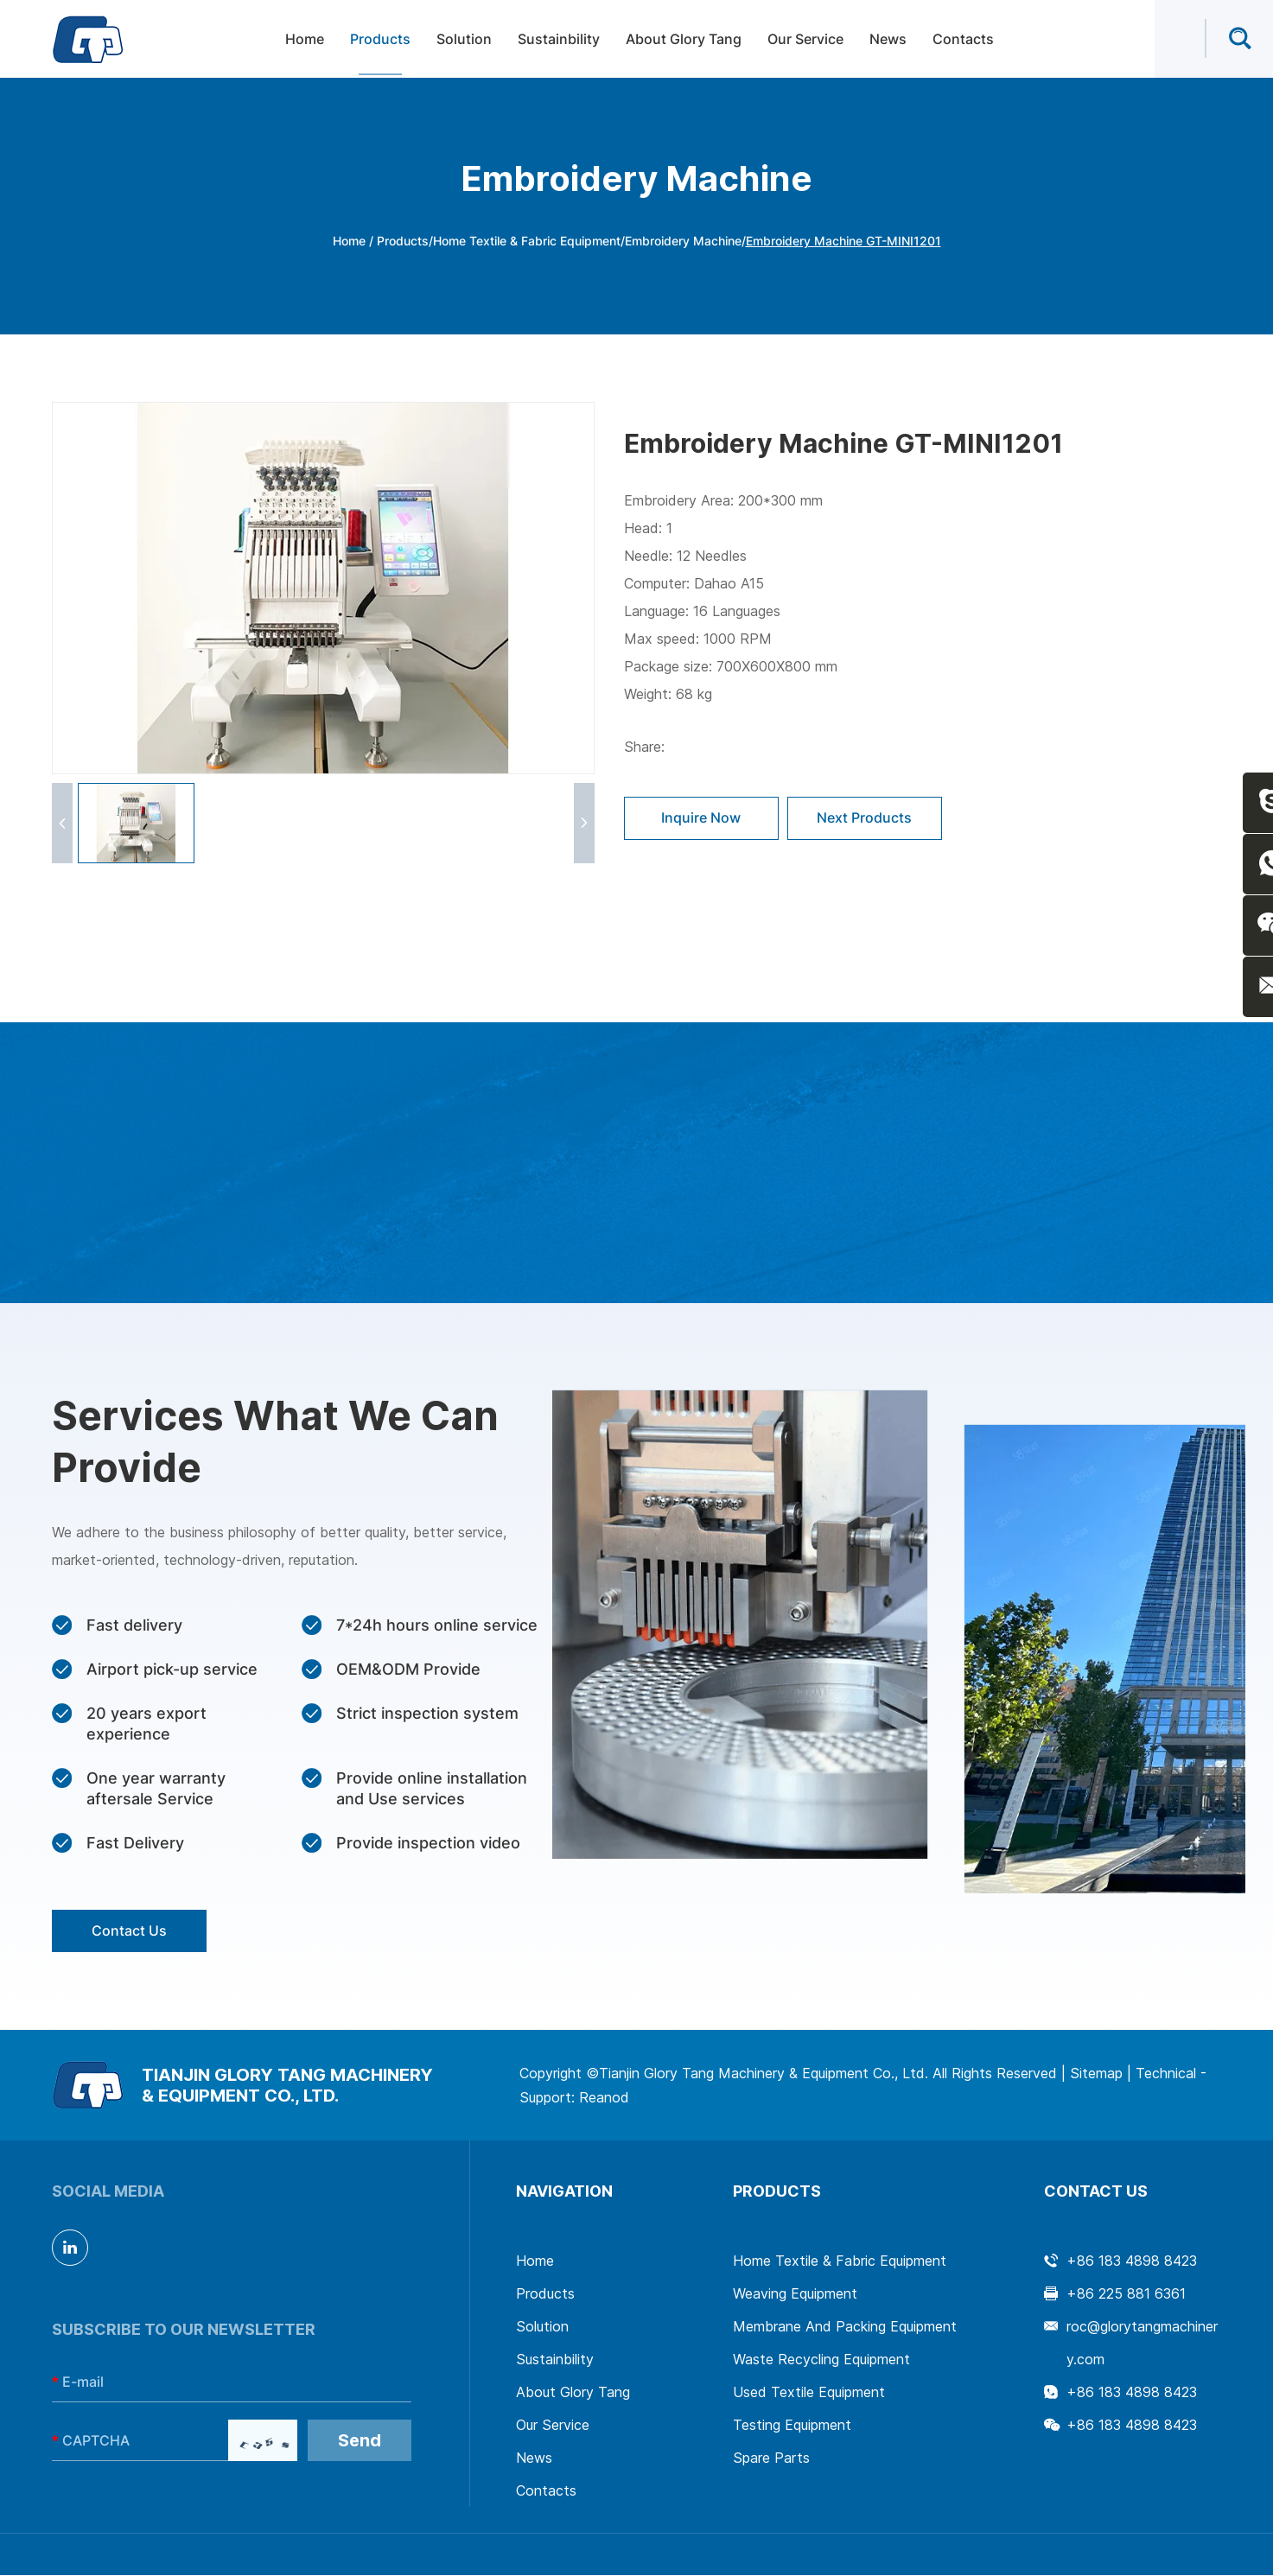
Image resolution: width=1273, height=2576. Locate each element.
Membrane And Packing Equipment (845, 2327)
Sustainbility (559, 39)
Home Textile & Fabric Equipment (527, 240)
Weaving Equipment (795, 2294)
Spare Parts (771, 2458)
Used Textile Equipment (809, 2392)
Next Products (865, 818)
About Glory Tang (684, 39)
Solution (464, 39)
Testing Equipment (792, 2425)
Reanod (604, 2098)
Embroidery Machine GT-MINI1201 (843, 240)
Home (304, 39)
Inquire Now (702, 818)
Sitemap (1096, 2074)
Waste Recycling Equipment (821, 2360)
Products (380, 39)
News (888, 39)
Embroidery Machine (683, 240)
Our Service (805, 39)
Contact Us (130, 1931)
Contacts (963, 39)
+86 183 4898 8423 (1131, 2392)
